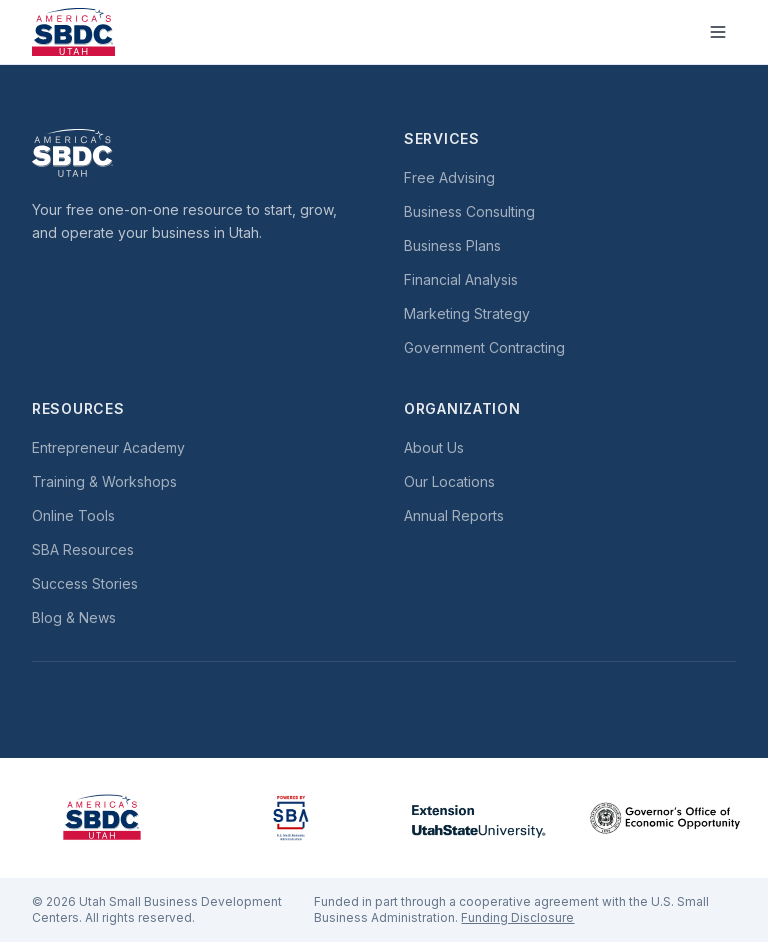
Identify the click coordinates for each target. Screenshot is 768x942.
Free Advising (449, 177)
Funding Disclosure (517, 917)
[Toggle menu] (718, 32)
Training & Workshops (104, 481)
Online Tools (73, 515)
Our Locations (449, 481)
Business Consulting (469, 211)
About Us (434, 447)
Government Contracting (484, 347)
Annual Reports (454, 515)
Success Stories (85, 583)
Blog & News (74, 617)
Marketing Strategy (467, 313)
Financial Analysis (461, 279)
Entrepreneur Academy (108, 447)
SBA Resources (83, 549)
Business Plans (452, 245)
